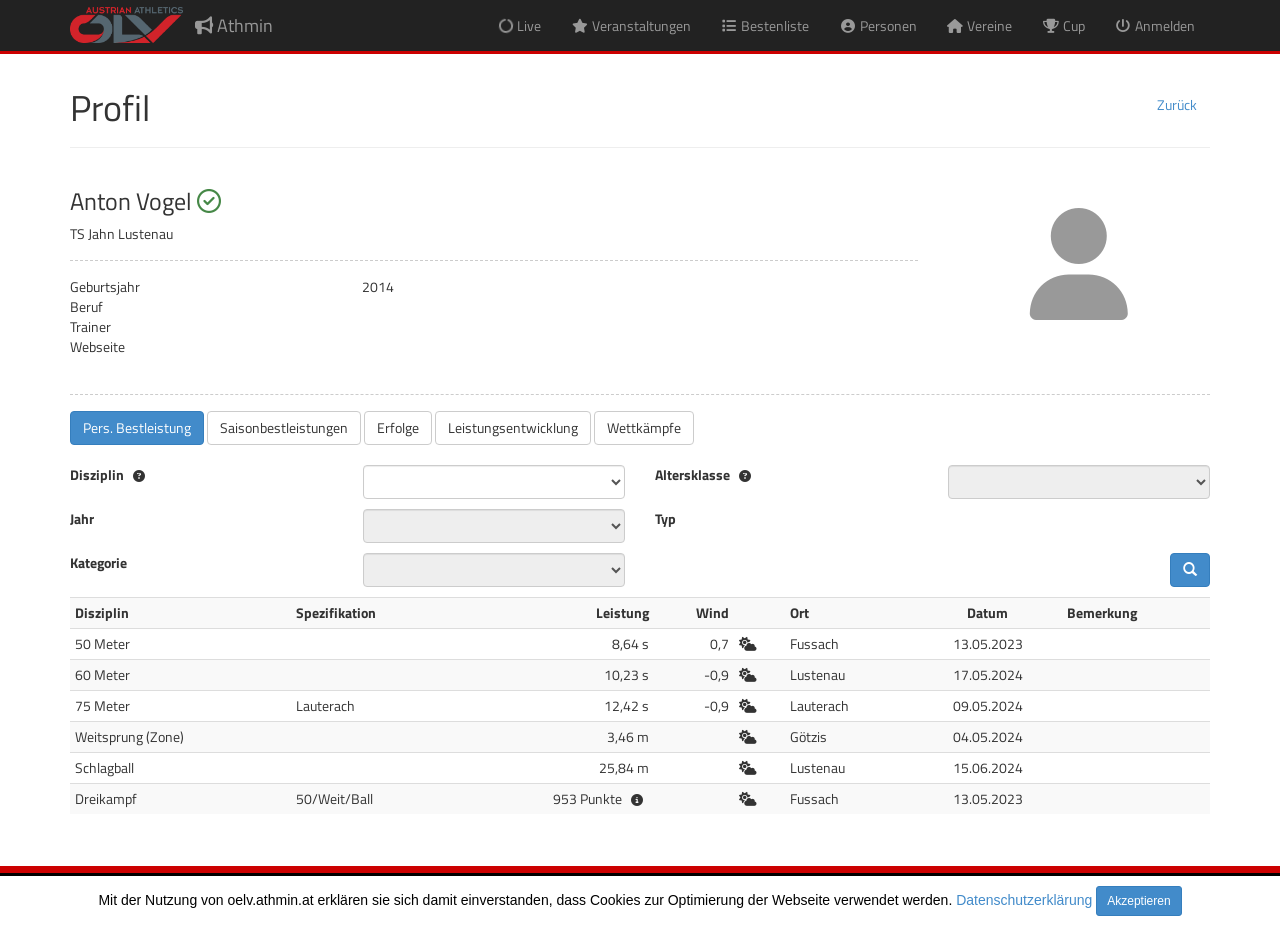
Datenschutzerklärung (1024, 900)
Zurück (1177, 104)
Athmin (234, 25)
